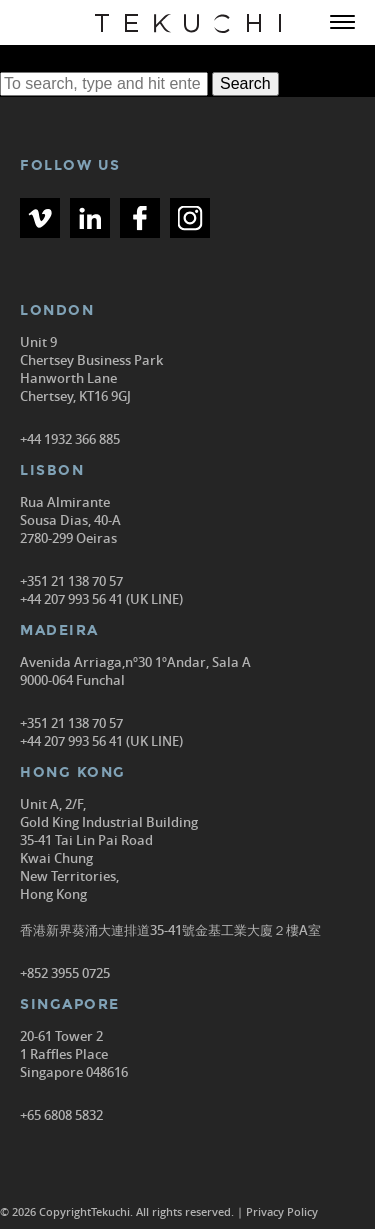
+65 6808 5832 (61, 1115)
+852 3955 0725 (65, 973)
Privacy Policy (282, 1211)
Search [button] (245, 83)
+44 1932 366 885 (70, 439)
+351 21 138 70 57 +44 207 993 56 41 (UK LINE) (101, 590)
